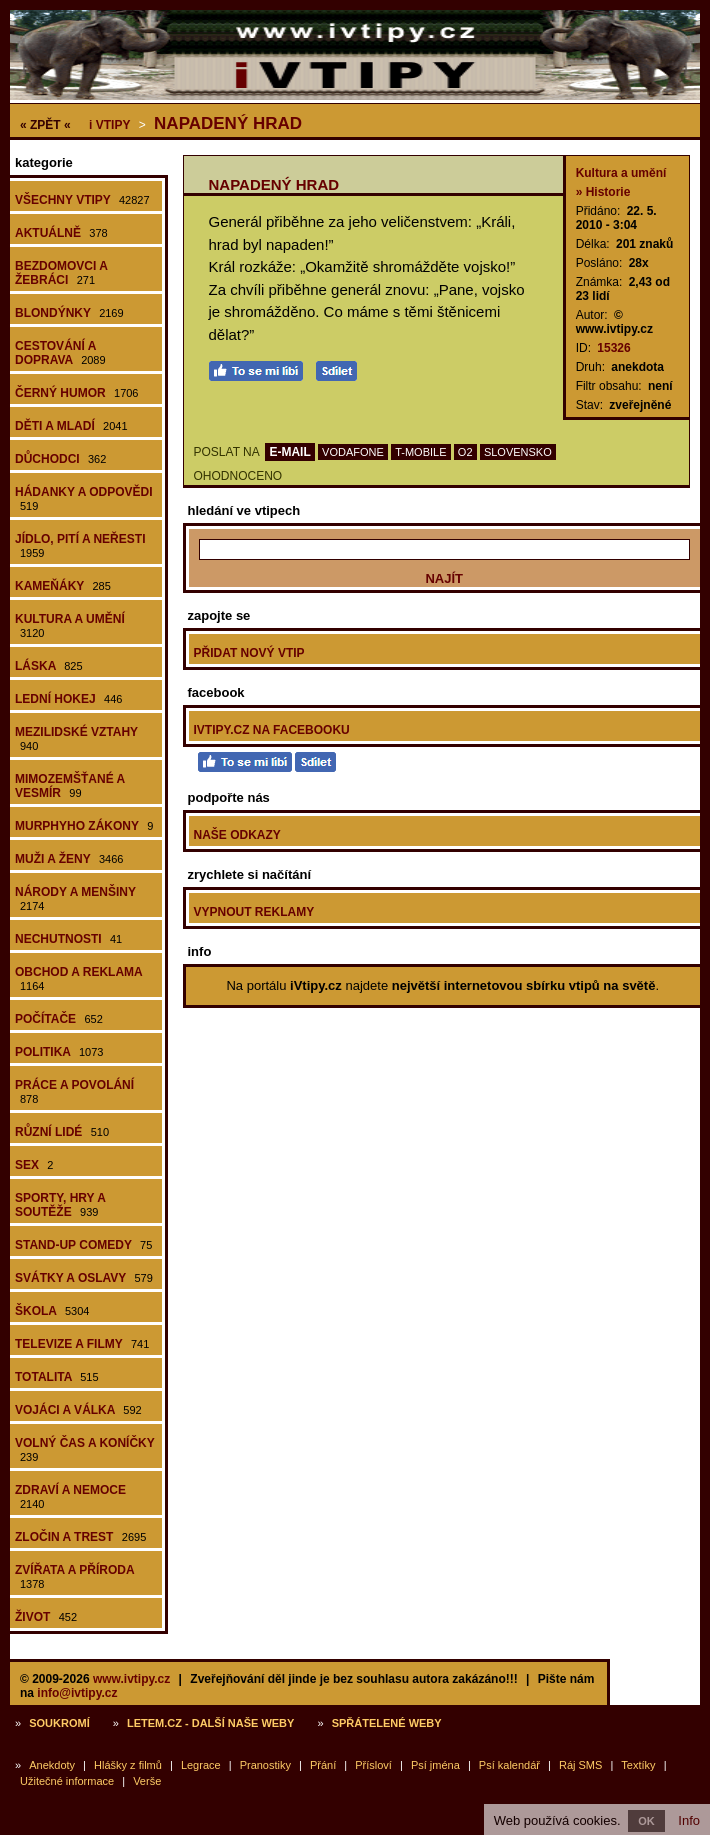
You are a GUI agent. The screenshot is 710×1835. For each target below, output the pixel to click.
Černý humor (77, 393)
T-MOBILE (420, 452)
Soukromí (59, 1723)
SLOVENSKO (518, 452)
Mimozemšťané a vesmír (70, 786)
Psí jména (435, 1765)
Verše (147, 1781)
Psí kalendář (509, 1765)
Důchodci (60, 459)
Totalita (57, 1377)
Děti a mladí (71, 426)
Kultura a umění (70, 625)
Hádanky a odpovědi (84, 498)
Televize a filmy (82, 1344)
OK (646, 1821)
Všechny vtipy (82, 200)
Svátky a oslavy (84, 1278)
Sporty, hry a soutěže (60, 1205)
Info (689, 1820)
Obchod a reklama (79, 978)
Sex (34, 1165)
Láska (49, 666)
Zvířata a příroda (75, 1576)
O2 (465, 452)
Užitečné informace (67, 1781)
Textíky (638, 1765)
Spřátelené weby (387, 1723)
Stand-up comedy (83, 1245)
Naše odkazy (237, 835)
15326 (613, 348)
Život (46, 1617)
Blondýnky (69, 313)
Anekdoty (52, 1765)
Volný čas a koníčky (85, 1449)
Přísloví (373, 1765)
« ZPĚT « (45, 125)
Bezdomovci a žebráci (61, 273)
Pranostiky (265, 1765)
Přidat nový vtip (249, 653)
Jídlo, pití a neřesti (80, 545)
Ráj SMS (580, 1765)
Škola (52, 1311)
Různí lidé (62, 1132)
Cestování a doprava (60, 353)
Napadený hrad (228, 123)
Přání (323, 1765)
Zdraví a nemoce (70, 1496)
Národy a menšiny (75, 898)
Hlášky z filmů (128, 1765)
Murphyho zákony (84, 826)
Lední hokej (68, 699)
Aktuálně (61, 233)
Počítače (59, 1019)
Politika (59, 1052)
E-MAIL (289, 452)
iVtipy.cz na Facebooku (272, 730)
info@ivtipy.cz (77, 1693)
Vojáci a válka (78, 1410)
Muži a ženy (69, 859)
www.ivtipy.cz (131, 1679)
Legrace (201, 1765)
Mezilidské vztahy (76, 738)
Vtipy (109, 125)
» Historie (603, 192)
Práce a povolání (74, 1091)
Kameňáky (63, 586)
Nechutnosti (68, 939)
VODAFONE (353, 452)
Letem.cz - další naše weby (210, 1723)
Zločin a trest (80, 1537)
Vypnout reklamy (254, 912)
